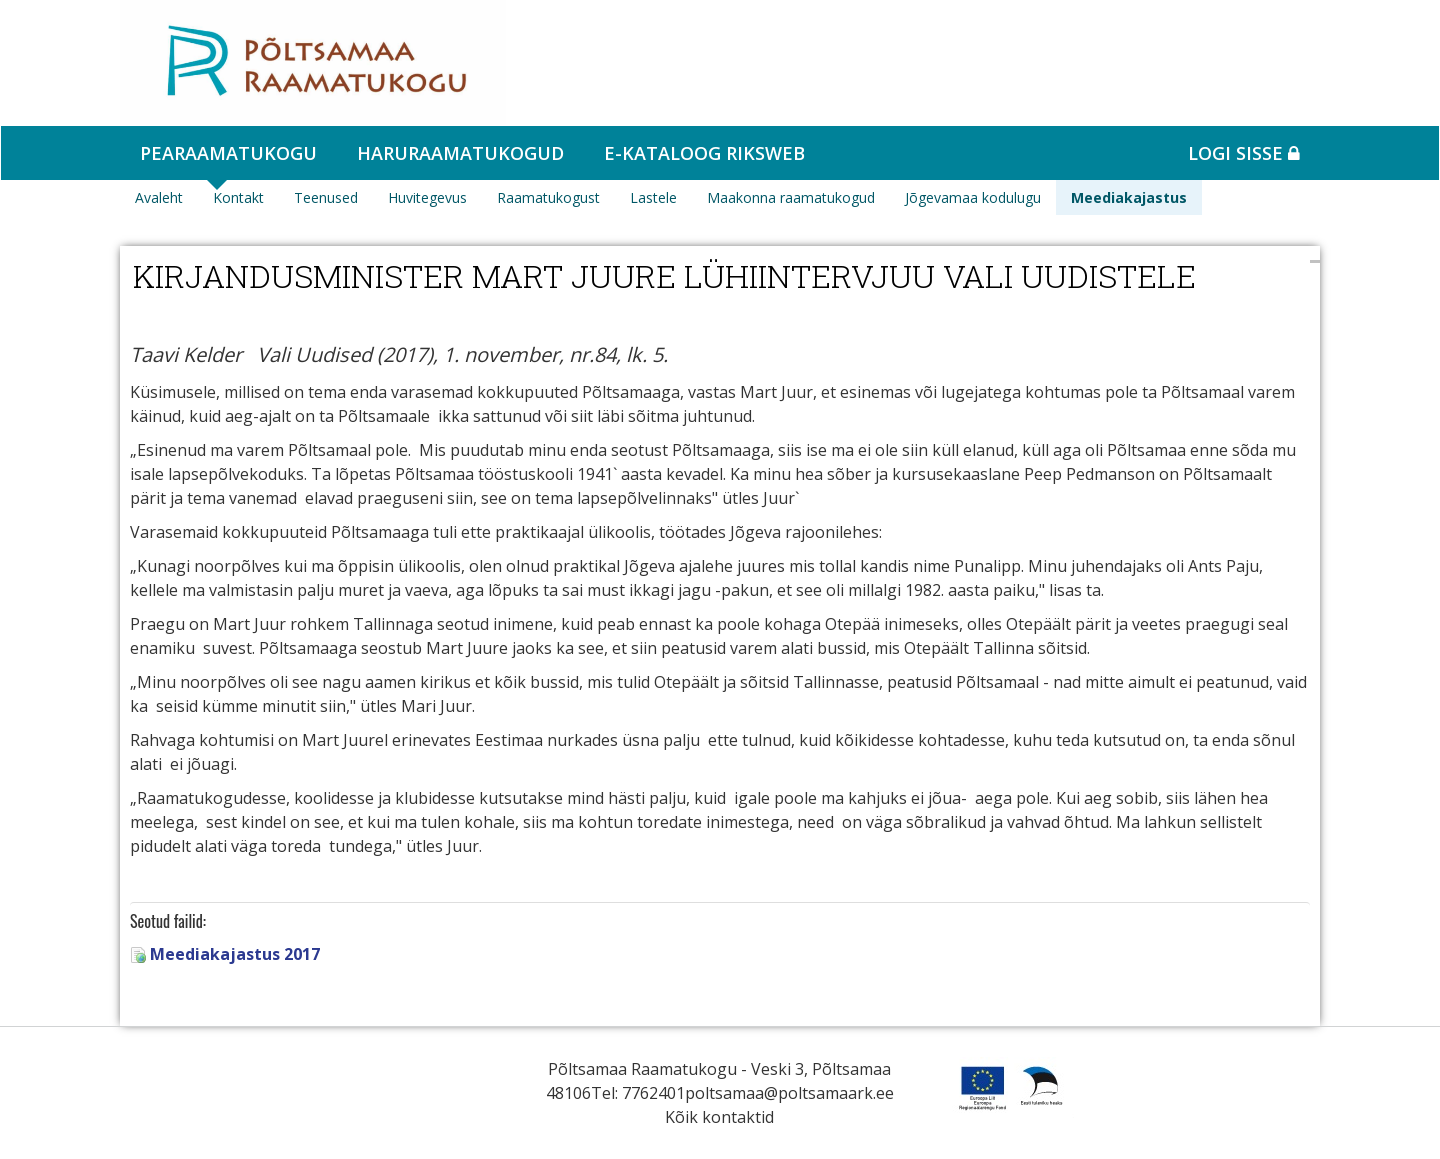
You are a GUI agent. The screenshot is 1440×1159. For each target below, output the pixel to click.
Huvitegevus (427, 197)
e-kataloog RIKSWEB (704, 153)
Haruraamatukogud (460, 153)
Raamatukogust (548, 197)
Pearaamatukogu (228, 153)
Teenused (326, 197)
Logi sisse (1244, 153)
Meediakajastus (1129, 197)
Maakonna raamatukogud (791, 197)
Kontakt (238, 197)
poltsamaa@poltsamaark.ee (789, 1093)
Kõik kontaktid (719, 1117)
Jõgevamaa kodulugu (973, 197)
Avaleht (159, 197)
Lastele (653, 197)
